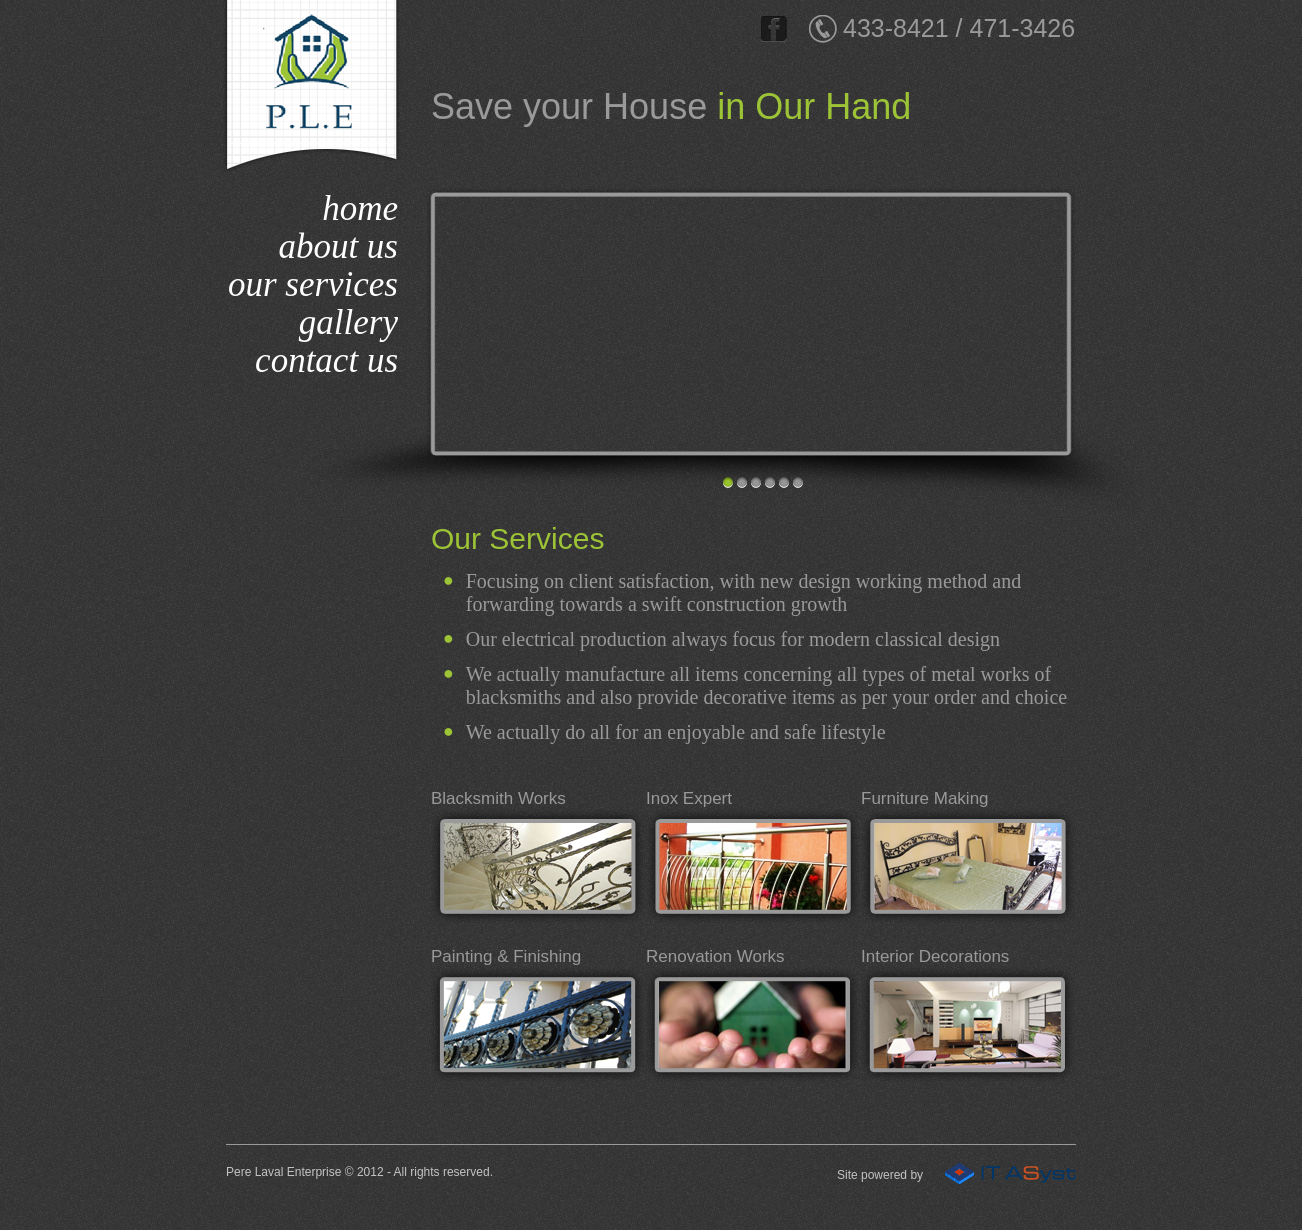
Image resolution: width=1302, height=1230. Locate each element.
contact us (326, 360)
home (360, 208)
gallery (348, 322)
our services (313, 284)
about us (338, 246)
